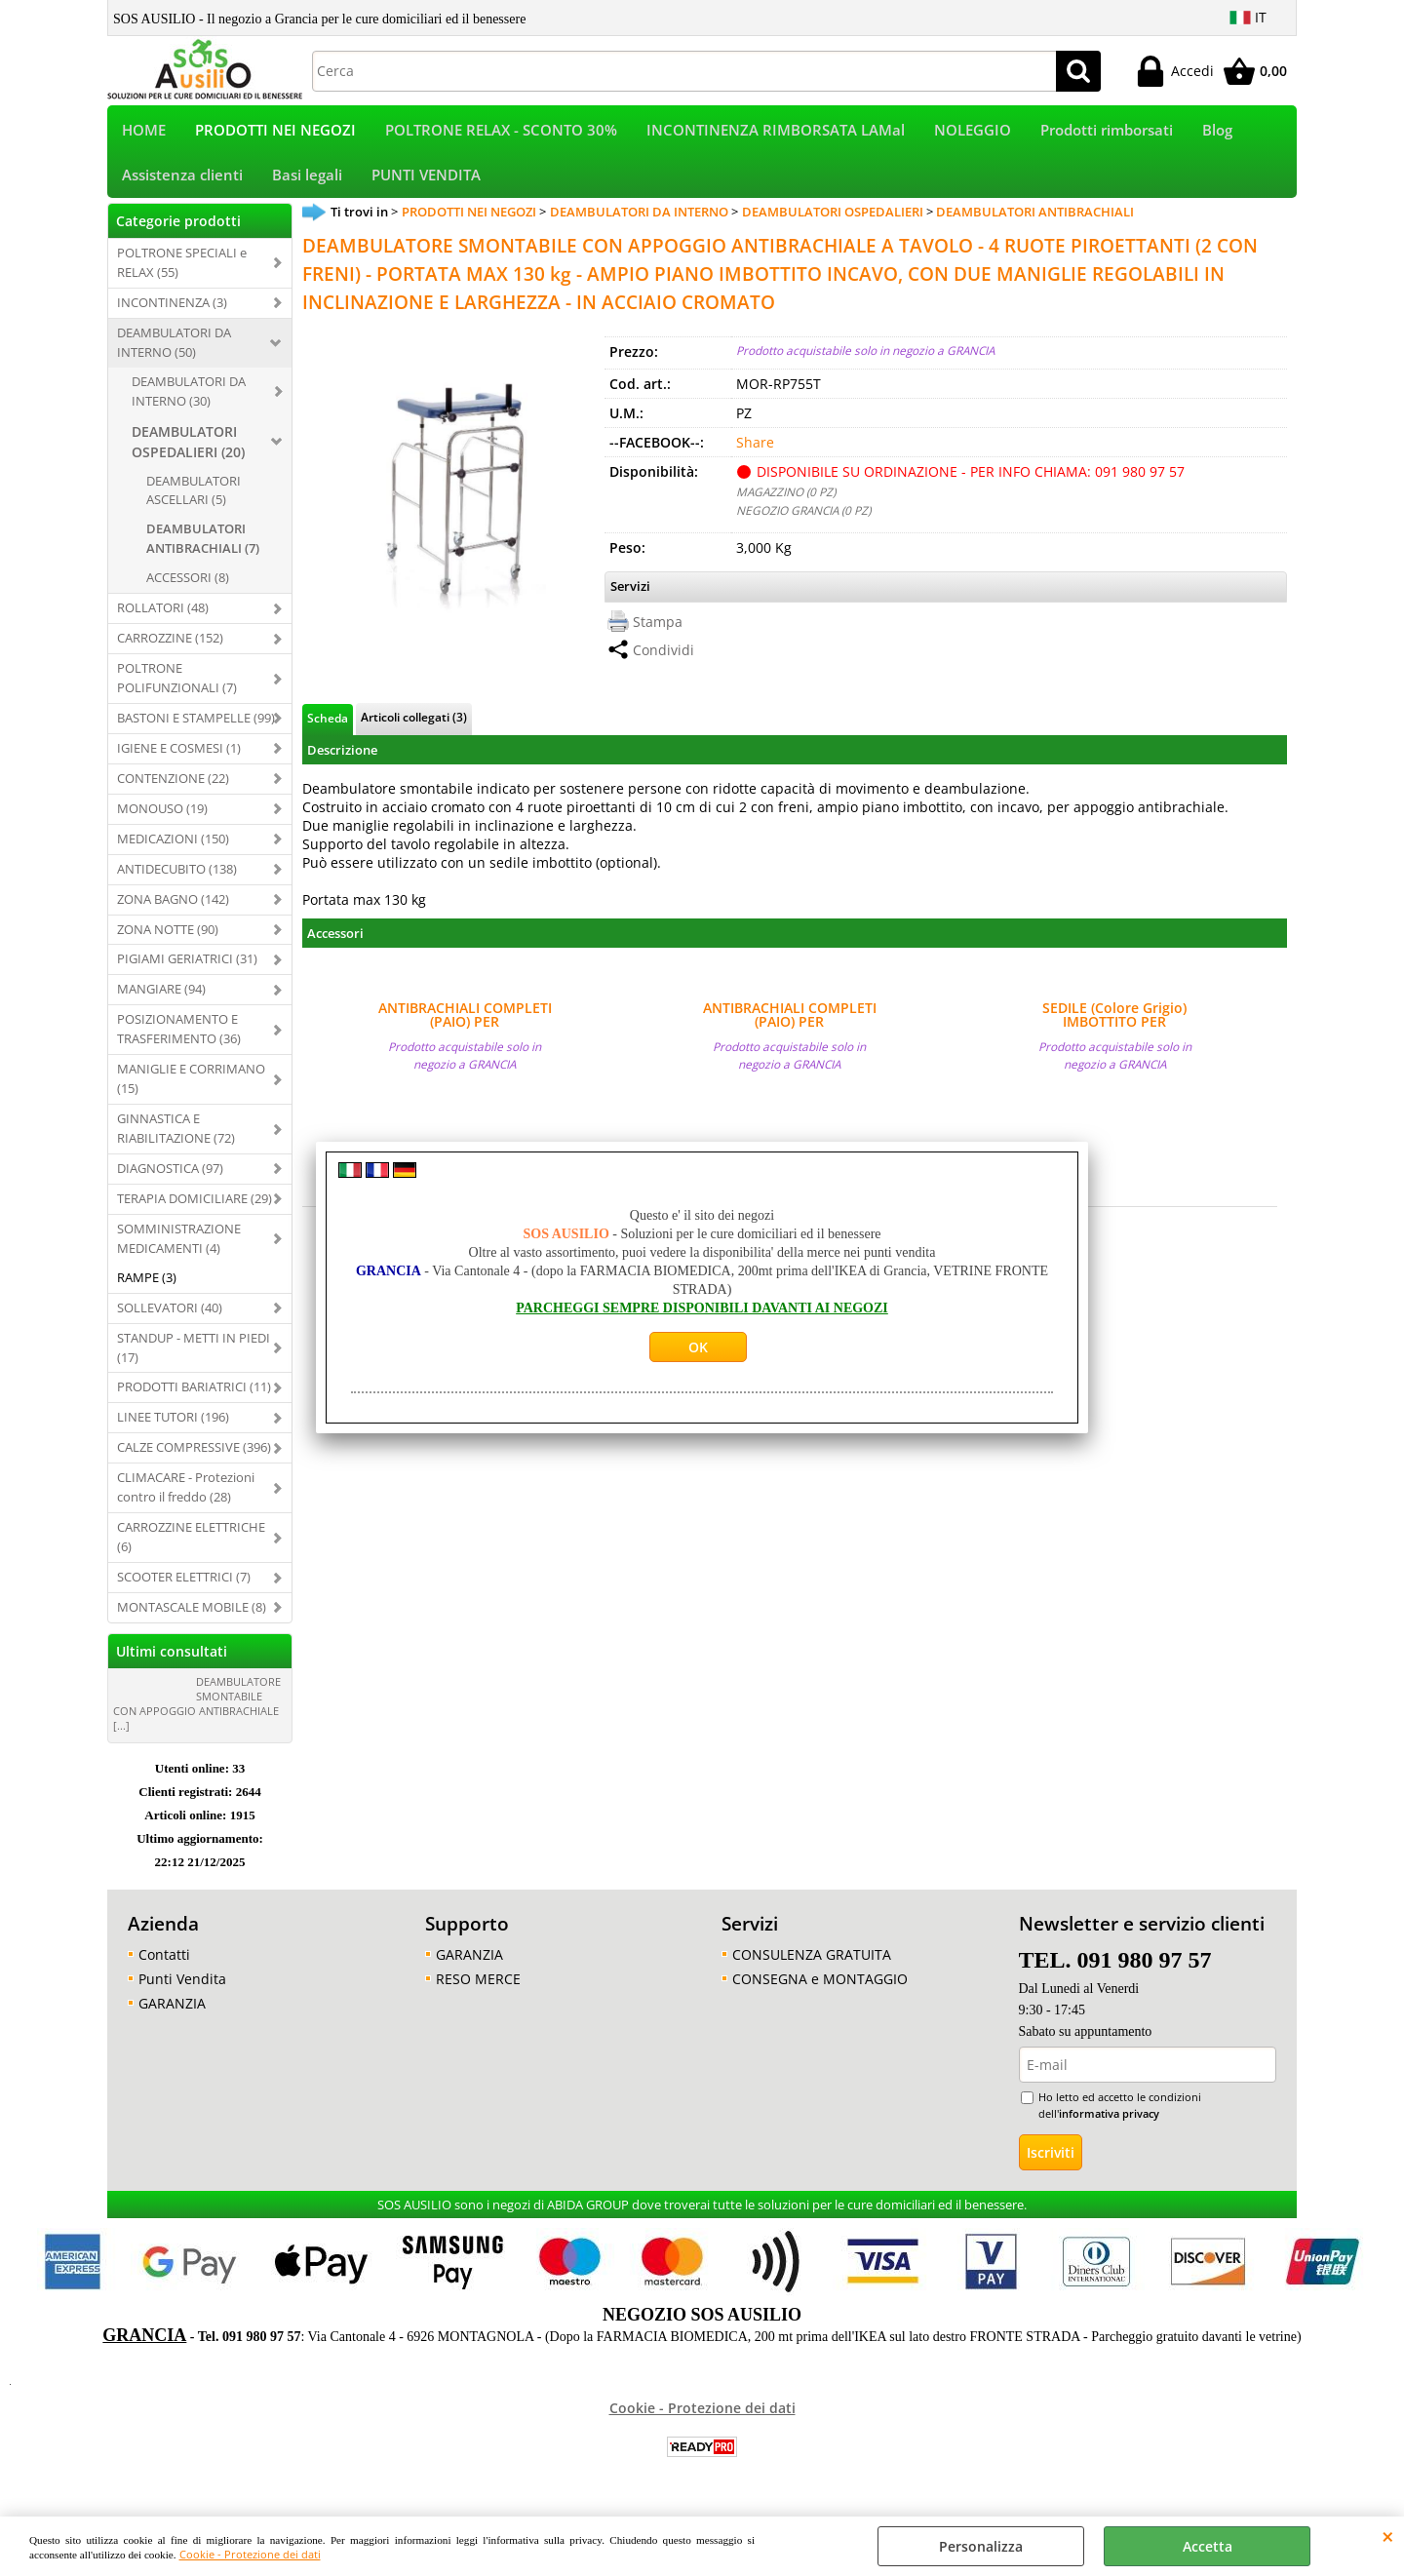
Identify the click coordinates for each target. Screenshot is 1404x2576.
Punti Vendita (182, 1991)
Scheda (327, 730)
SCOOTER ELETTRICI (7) (184, 1589)
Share (755, 456)
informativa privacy (1109, 2126)
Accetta (1207, 2546)
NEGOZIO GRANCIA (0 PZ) (803, 523)
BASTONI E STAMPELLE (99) (196, 730)
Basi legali (307, 185)
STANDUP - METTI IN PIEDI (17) (193, 1360)
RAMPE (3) (146, 1290)
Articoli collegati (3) (414, 729)
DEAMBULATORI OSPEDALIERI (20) (188, 454)
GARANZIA (172, 2016)
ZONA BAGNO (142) (173, 911)
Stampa (657, 634)
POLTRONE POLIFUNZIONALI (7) (177, 690)
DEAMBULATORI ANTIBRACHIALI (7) (202, 551)
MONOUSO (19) (162, 821)
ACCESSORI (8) (187, 591)
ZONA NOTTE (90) (167, 942)
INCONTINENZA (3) (172, 315)
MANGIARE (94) (161, 1002)
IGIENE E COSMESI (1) (179, 760)
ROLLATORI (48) (163, 620)
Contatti (164, 1967)
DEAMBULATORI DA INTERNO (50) (174, 354)
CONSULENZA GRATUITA (811, 1967)
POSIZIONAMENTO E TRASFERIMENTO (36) (179, 1042)
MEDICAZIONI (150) (173, 851)
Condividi (663, 662)
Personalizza (981, 2546)
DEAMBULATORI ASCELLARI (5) (193, 503)
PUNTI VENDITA (426, 185)
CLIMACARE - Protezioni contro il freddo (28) (185, 1500)
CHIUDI (1388, 2536)
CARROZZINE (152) (170, 650)
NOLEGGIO (972, 133)
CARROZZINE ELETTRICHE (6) (191, 1549)
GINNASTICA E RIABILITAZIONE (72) (176, 1140)
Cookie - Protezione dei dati (250, 2554)
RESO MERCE (478, 1991)
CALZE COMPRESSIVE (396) (194, 1460)
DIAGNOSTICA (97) (170, 1181)
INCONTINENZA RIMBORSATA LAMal (775, 133)
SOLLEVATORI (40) (169, 1320)
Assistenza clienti (182, 185)
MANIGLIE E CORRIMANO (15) (191, 1091)
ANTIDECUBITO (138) (177, 881)
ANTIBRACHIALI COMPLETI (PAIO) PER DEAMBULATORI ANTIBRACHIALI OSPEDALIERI (465, 1027)
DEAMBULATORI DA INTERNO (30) (189, 403)
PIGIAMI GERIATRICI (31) (187, 972)
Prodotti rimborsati (1106, 133)
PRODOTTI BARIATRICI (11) (194, 1400)
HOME (144, 133)
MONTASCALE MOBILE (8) (191, 1619)
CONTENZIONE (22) (173, 791)
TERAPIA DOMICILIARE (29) (194, 1211)
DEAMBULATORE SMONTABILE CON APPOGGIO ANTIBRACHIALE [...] (197, 1716)
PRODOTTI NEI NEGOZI (275, 133)
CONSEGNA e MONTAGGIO (820, 1991)
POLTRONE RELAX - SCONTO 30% (501, 133)
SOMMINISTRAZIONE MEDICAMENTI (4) (179, 1250)
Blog (1217, 133)
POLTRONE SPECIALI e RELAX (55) (182, 274)
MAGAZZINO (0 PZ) (786, 505)
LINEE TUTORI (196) (173, 1430)
